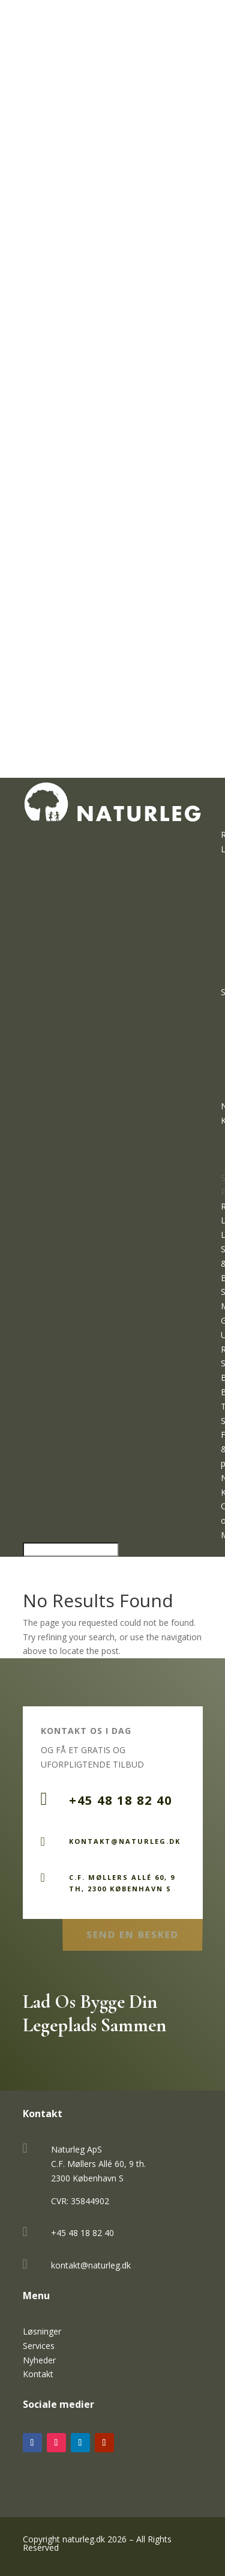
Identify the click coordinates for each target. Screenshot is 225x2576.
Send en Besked (132, 1932)
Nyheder (39, 2360)
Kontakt (38, 2374)
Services (39, 2345)
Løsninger (42, 2331)
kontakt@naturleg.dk (91, 2265)
